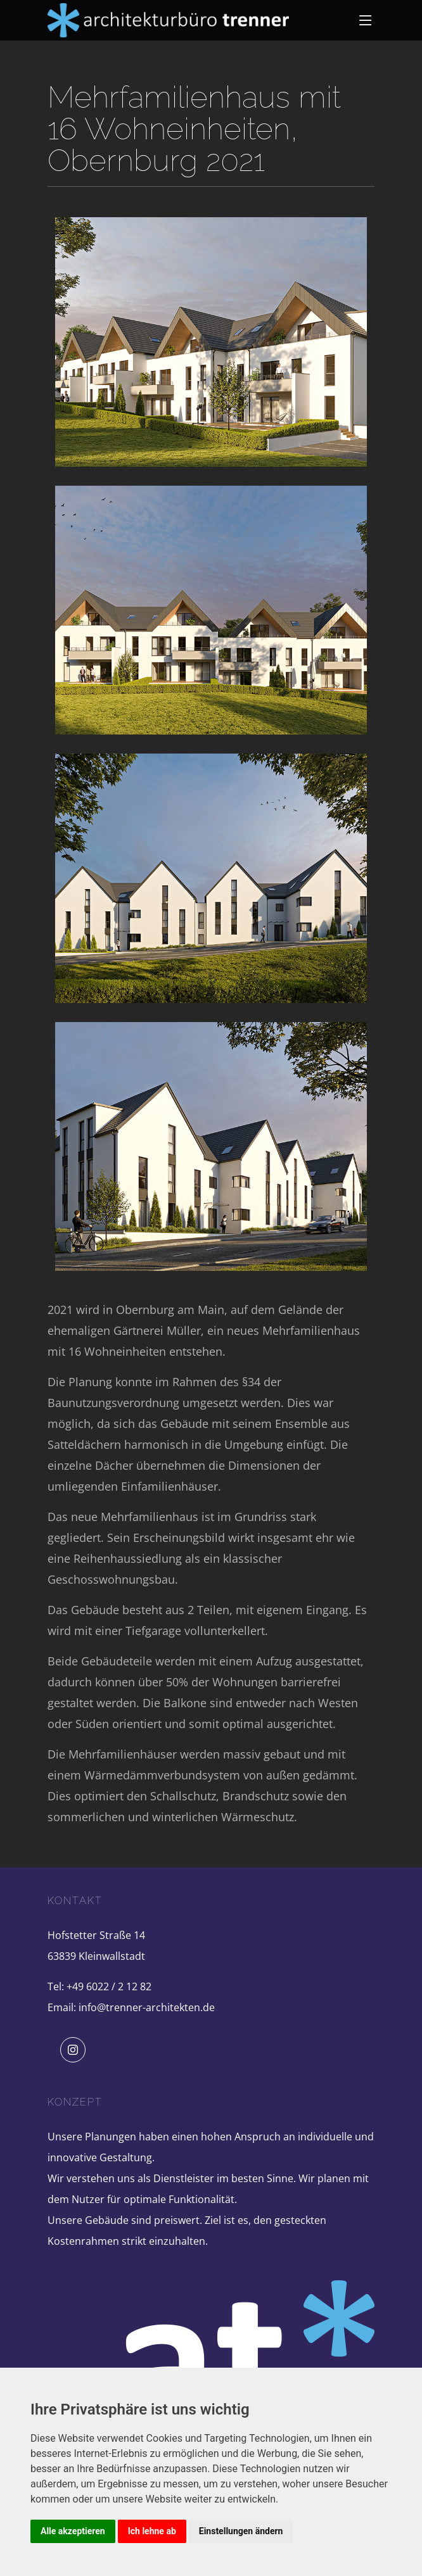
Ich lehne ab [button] (152, 2531)
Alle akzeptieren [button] (73, 2531)
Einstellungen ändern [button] (241, 2531)
